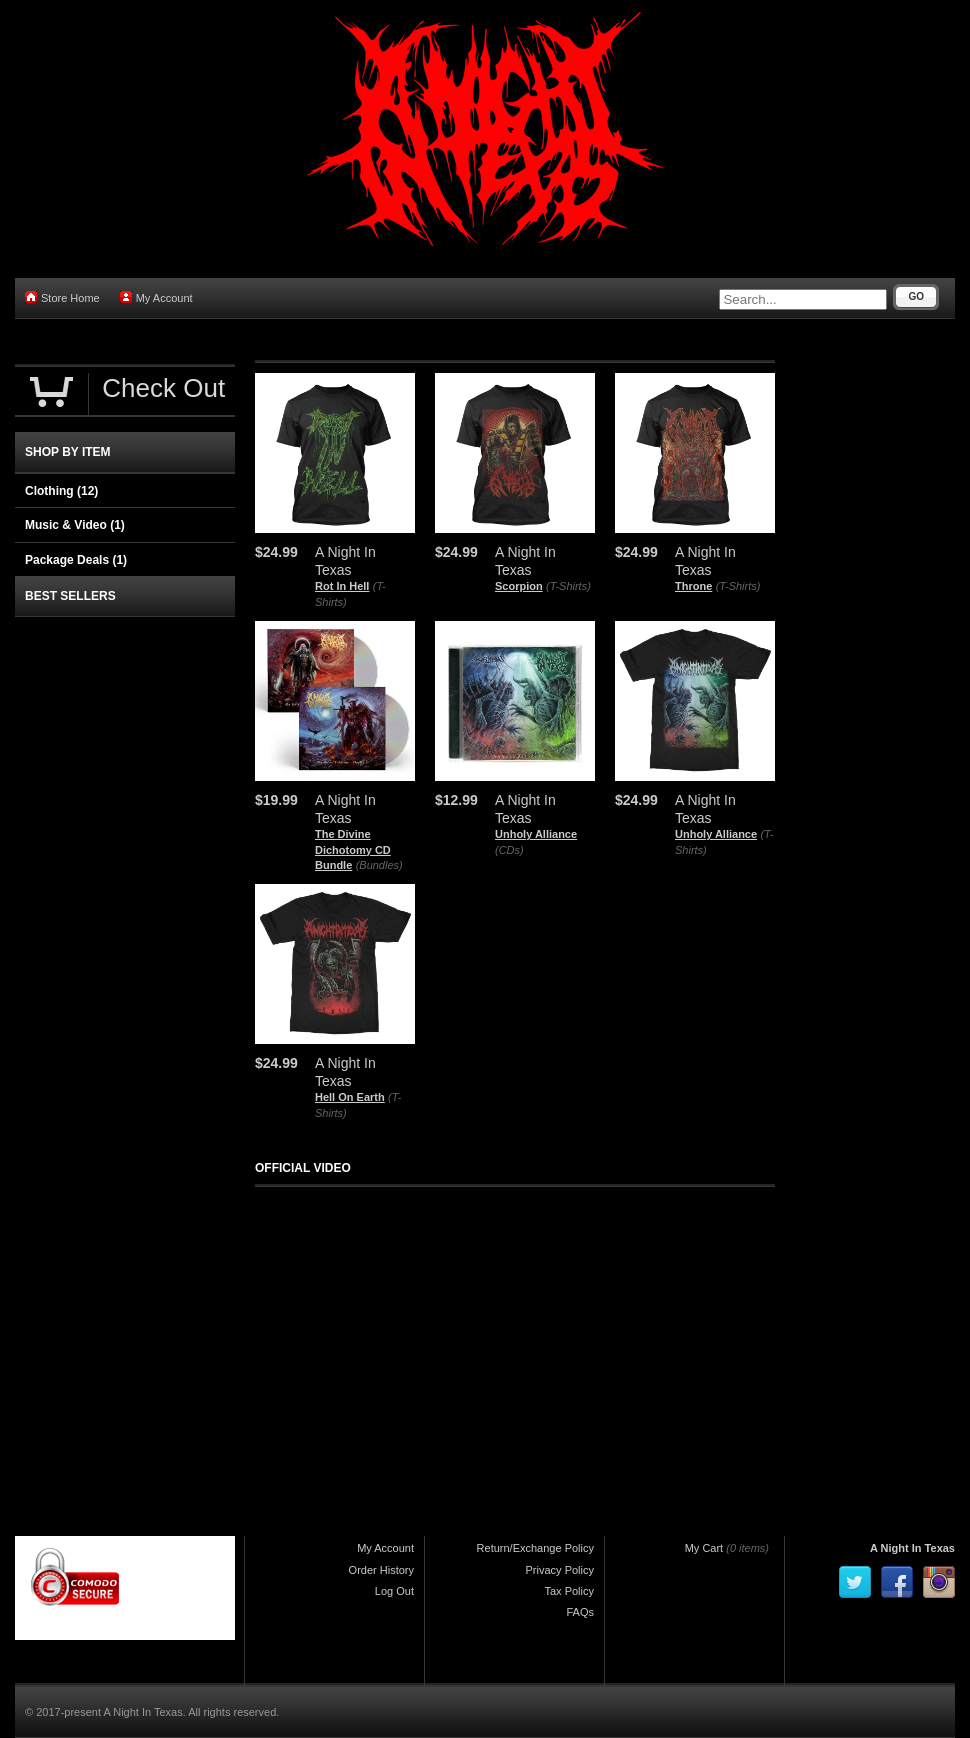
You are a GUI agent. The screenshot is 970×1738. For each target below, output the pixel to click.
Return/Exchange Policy (535, 1548)
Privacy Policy (560, 1570)
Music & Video (75, 525)
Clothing (61, 491)
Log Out (394, 1591)
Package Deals (76, 560)
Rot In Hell (342, 586)
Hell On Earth (350, 1097)
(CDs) (509, 850)
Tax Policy (569, 1591)
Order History (381, 1570)
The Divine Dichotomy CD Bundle (353, 849)
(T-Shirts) (568, 586)
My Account (156, 297)
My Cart (704, 1548)
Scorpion (519, 586)
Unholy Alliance (536, 834)
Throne (693, 586)
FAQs (580, 1612)
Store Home (62, 297)
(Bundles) (379, 865)
